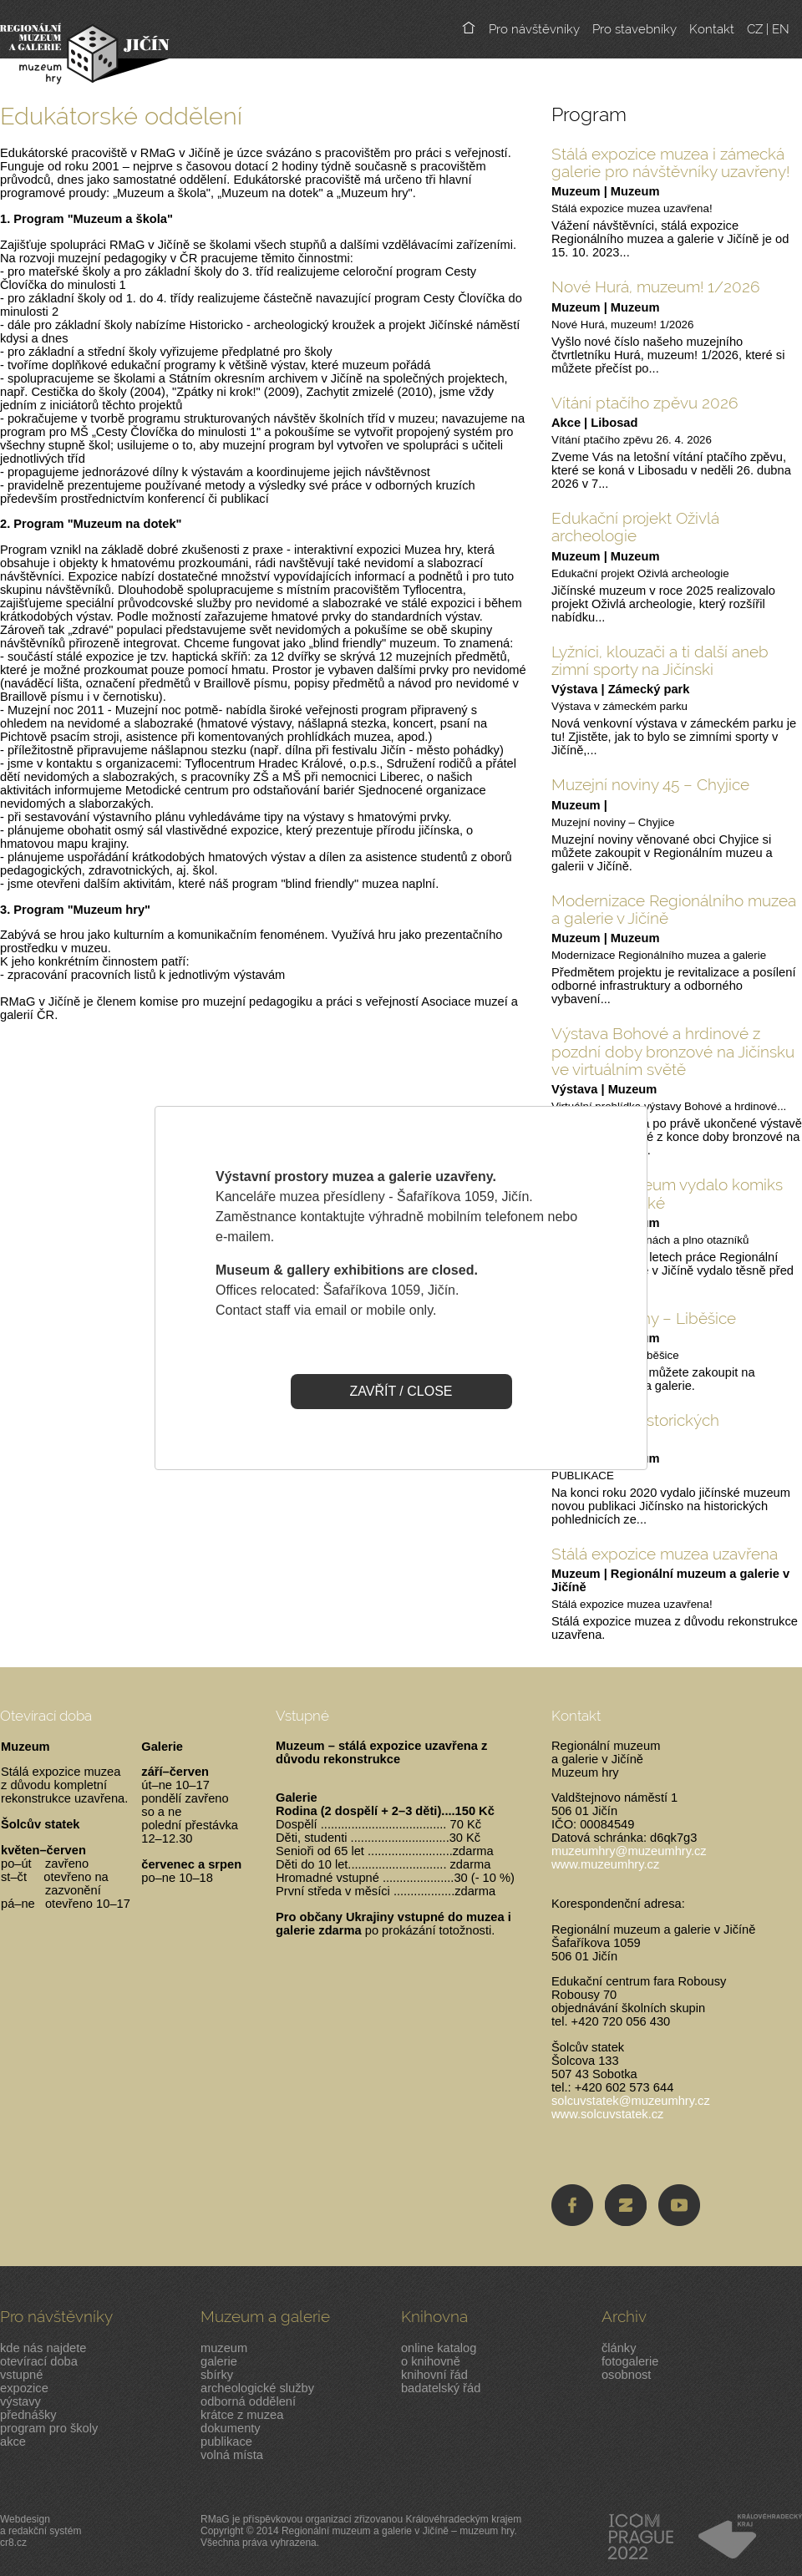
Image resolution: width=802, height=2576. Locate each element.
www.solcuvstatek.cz (607, 2114)
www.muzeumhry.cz (605, 1864)
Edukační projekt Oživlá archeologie (635, 527)
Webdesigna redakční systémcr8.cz (40, 2530)
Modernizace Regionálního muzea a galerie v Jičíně (673, 909)
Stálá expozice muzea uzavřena (664, 1553)
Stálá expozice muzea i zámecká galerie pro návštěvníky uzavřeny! (670, 162)
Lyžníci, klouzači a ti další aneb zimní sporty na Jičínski (660, 660)
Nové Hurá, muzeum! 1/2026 (655, 286)
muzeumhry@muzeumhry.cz (629, 1851)
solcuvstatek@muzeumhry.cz (630, 2100)
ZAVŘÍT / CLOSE (401, 1391)
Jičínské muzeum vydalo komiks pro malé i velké (667, 1193)
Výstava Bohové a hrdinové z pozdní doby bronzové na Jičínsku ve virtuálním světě (672, 1051)
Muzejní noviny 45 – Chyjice (650, 784)
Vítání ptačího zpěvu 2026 (645, 402)
